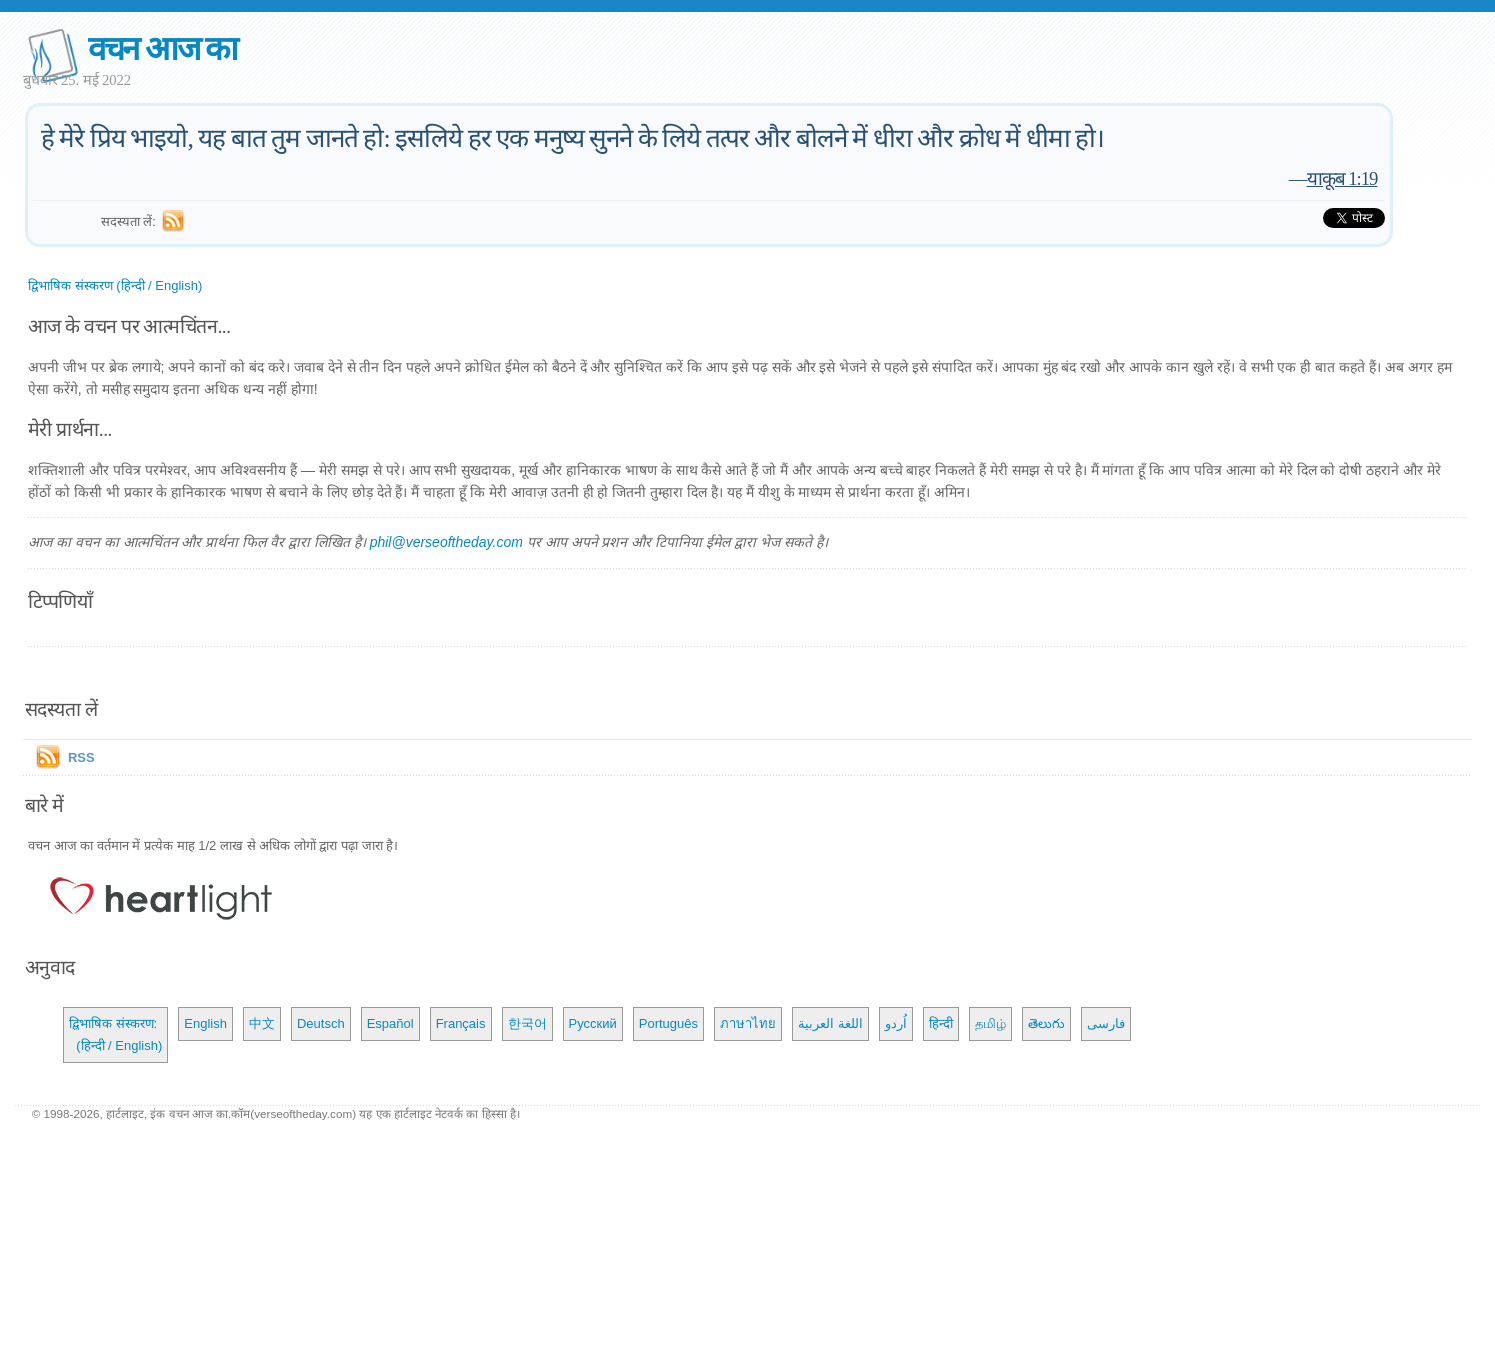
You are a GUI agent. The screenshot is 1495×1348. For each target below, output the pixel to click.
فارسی (1106, 1023)
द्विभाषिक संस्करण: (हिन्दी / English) (115, 1034)
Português (668, 1023)
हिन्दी (941, 1023)
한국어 (527, 1023)
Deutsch (321, 1023)
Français (461, 1023)
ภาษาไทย (748, 1023)
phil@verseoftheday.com (446, 542)
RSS (81, 757)
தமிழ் (990, 1023)
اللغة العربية (830, 1023)
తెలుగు (1046, 1023)
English (205, 1023)
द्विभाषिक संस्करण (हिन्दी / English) (115, 285)
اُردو (896, 1023)
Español (390, 1023)
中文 (262, 1023)
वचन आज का (162, 48)
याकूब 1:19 (1342, 178)
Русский (593, 1023)
